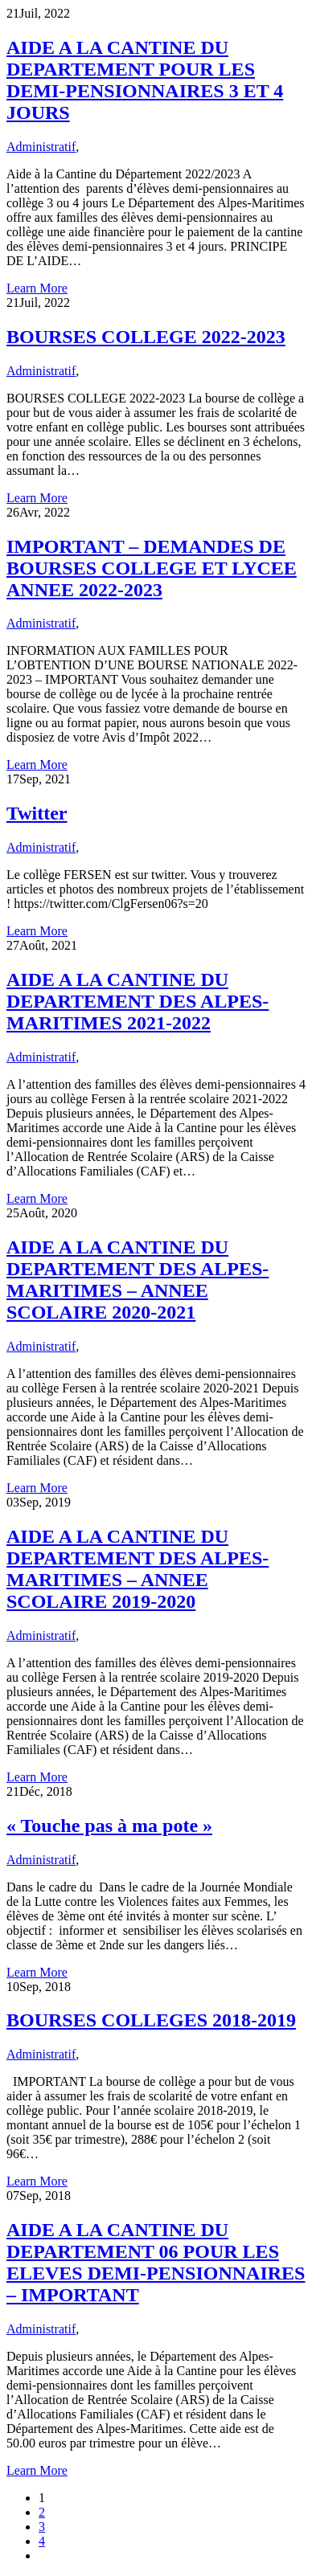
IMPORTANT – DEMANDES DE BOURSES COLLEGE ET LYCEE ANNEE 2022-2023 (151, 568)
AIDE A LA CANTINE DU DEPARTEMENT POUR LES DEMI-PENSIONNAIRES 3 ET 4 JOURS (144, 80)
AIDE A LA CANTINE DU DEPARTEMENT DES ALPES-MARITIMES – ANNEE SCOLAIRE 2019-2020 (137, 1569)
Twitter (37, 813)
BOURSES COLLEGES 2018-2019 (151, 2020)
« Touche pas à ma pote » (109, 1825)
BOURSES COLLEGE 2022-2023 (145, 336)
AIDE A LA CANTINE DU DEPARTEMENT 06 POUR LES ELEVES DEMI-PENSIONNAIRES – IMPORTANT (155, 2262)
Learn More (37, 288)
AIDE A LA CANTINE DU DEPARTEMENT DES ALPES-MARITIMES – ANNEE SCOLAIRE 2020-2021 (137, 1280)
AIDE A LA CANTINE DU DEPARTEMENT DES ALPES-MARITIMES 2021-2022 (137, 1001)
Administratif (41, 146)
